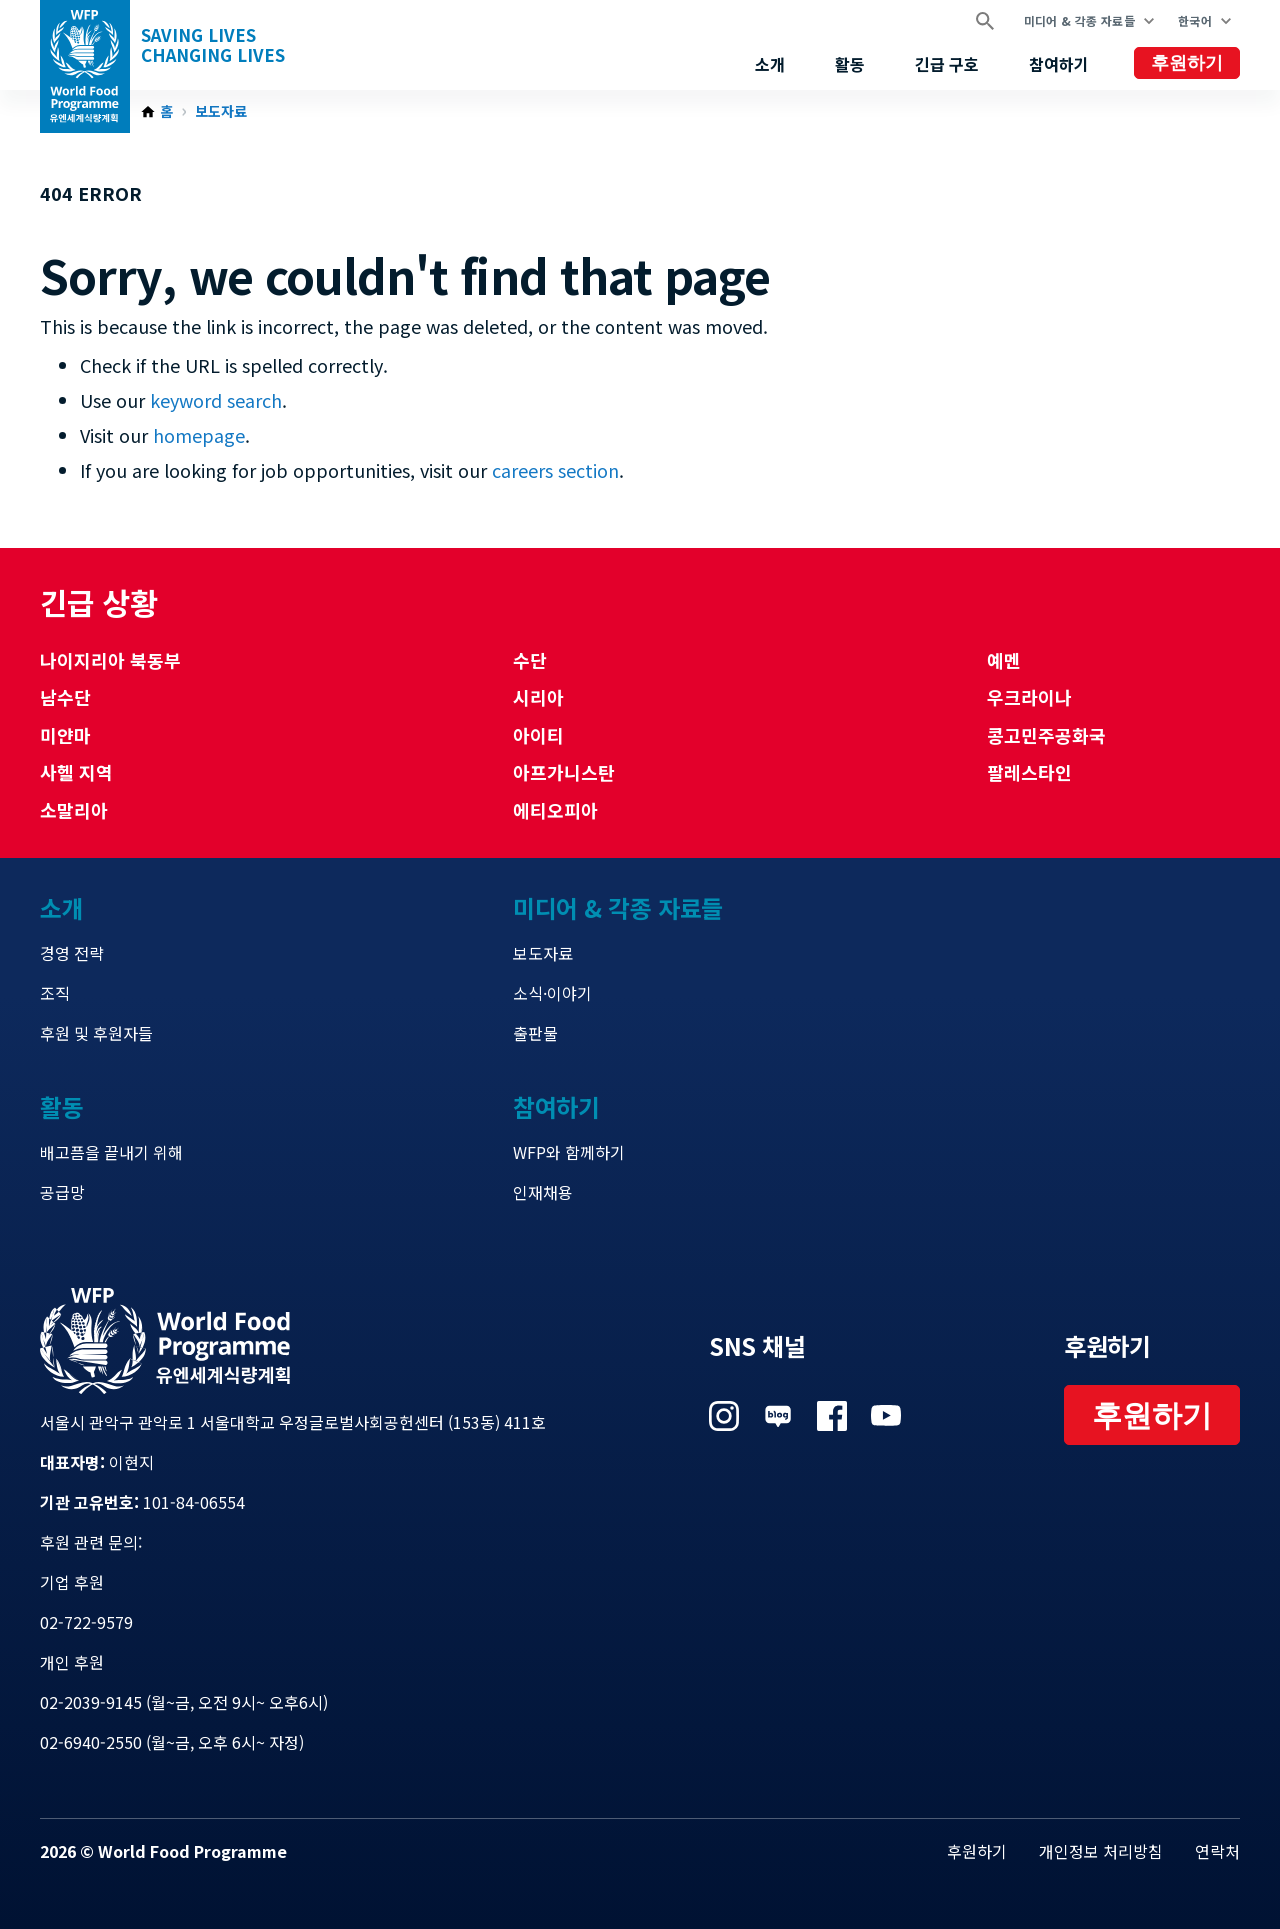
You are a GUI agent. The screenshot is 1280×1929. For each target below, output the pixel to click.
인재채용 (543, 1192)
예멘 (1004, 660)
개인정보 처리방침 (1101, 1851)
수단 (530, 660)
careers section (555, 470)
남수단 (65, 697)
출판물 (535, 1033)
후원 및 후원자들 (96, 1033)
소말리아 (74, 810)
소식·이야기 (552, 993)
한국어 (1195, 20)
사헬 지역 (76, 772)
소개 (770, 64)
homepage (199, 435)
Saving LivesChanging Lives (213, 45)
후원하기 (1187, 63)
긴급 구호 (947, 64)
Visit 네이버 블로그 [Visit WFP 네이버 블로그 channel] (778, 1416)
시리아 (538, 697)
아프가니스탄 (564, 772)
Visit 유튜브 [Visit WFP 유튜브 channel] (886, 1416)
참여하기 (1059, 64)
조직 (55, 993)
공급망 (62, 1192)
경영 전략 (72, 953)
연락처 (1217, 1851)
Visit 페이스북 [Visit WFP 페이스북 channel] (832, 1416)
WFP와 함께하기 (569, 1152)
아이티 (538, 735)
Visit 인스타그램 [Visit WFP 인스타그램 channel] (724, 1416)
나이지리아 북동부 (110, 660)
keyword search (216, 400)
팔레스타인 (1029, 772)
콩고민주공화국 (1046, 735)
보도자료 (221, 112)
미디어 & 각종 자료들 (1079, 20)
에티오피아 (555, 810)
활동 (850, 64)
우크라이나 (1029, 697)
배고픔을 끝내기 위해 (111, 1152)
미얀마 (65, 735)
